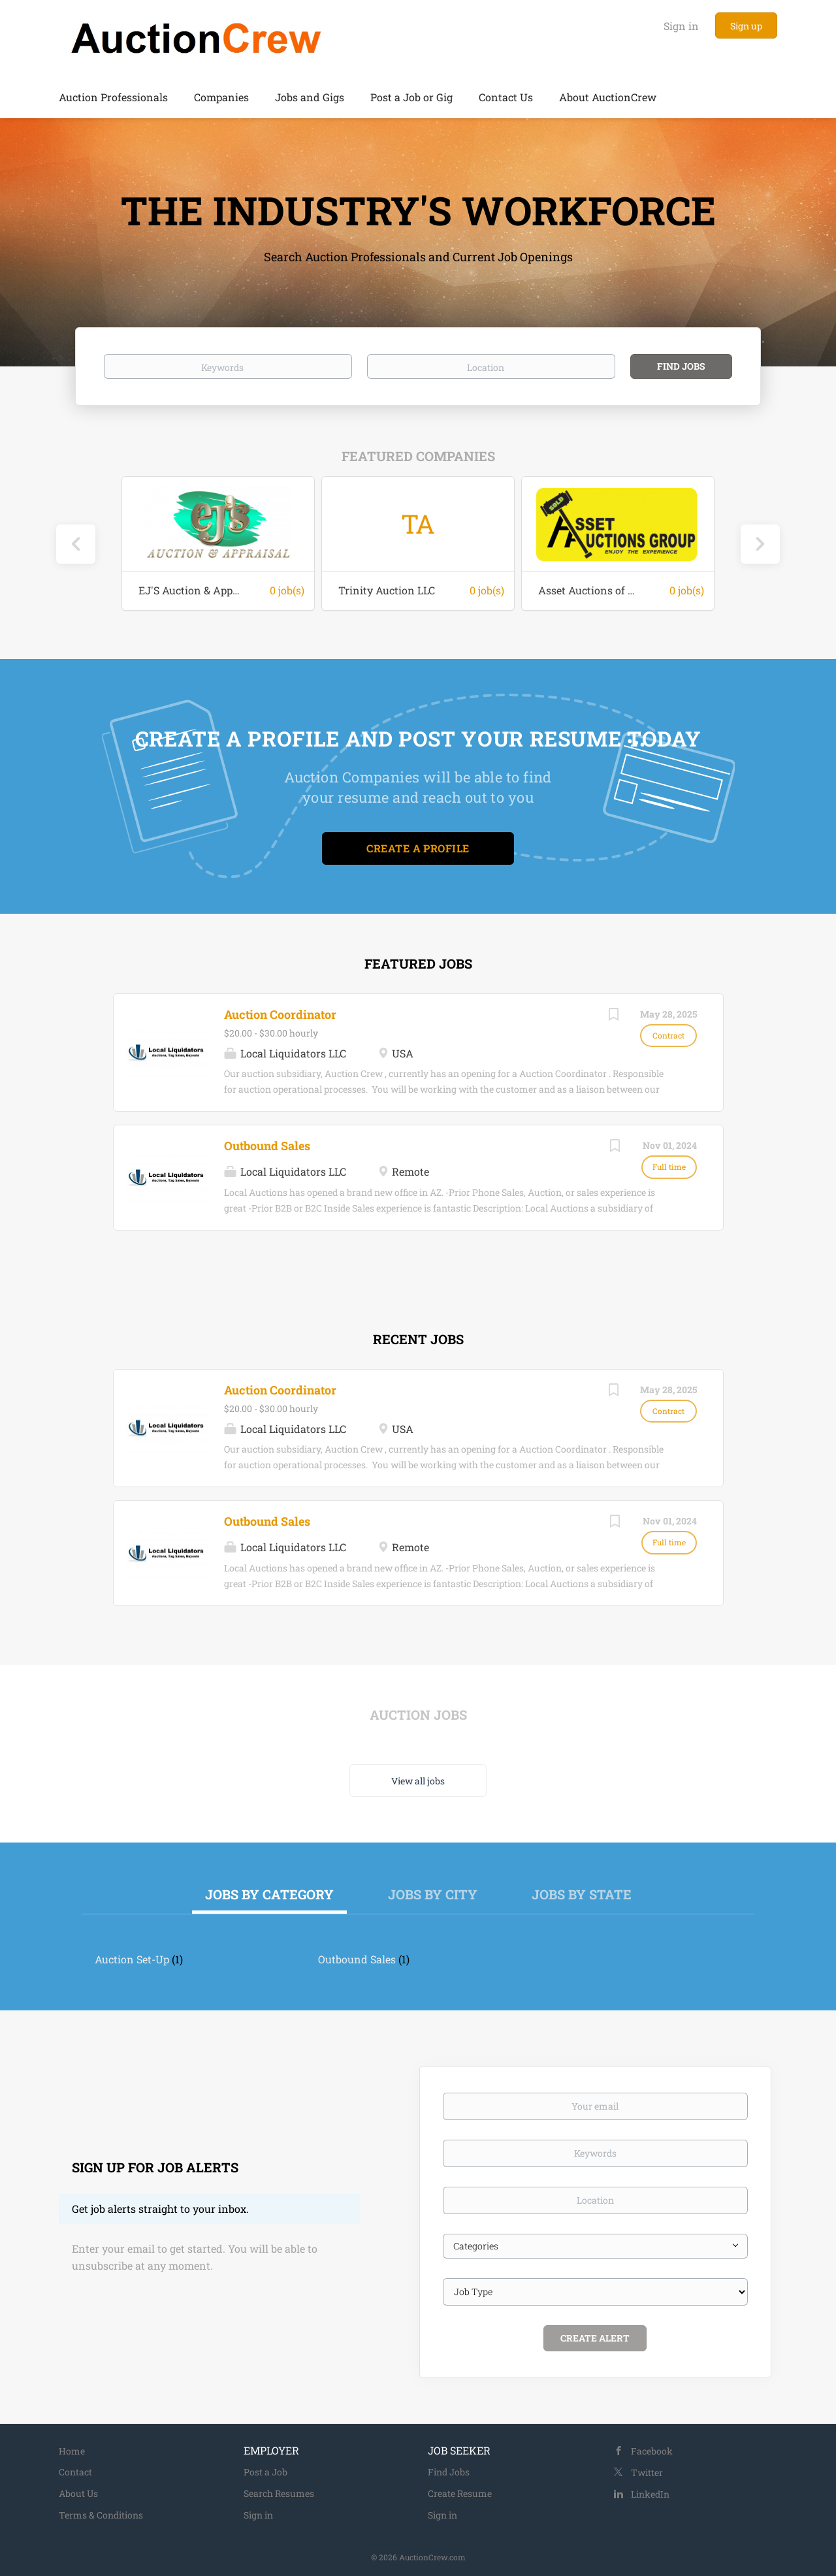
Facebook (652, 2451)
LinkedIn (650, 2494)
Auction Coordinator (280, 1014)
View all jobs (418, 1781)
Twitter (647, 2472)
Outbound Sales (267, 1145)
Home (72, 2451)
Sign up (746, 26)
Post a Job (265, 2472)
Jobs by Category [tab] (269, 1894)
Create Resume (460, 2493)
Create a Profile (417, 848)
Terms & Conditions (101, 2515)
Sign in (681, 26)
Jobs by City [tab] (432, 1894)
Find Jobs (681, 366)
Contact (75, 2472)
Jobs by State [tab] (582, 1894)
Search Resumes (279, 2493)
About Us (78, 2493)
